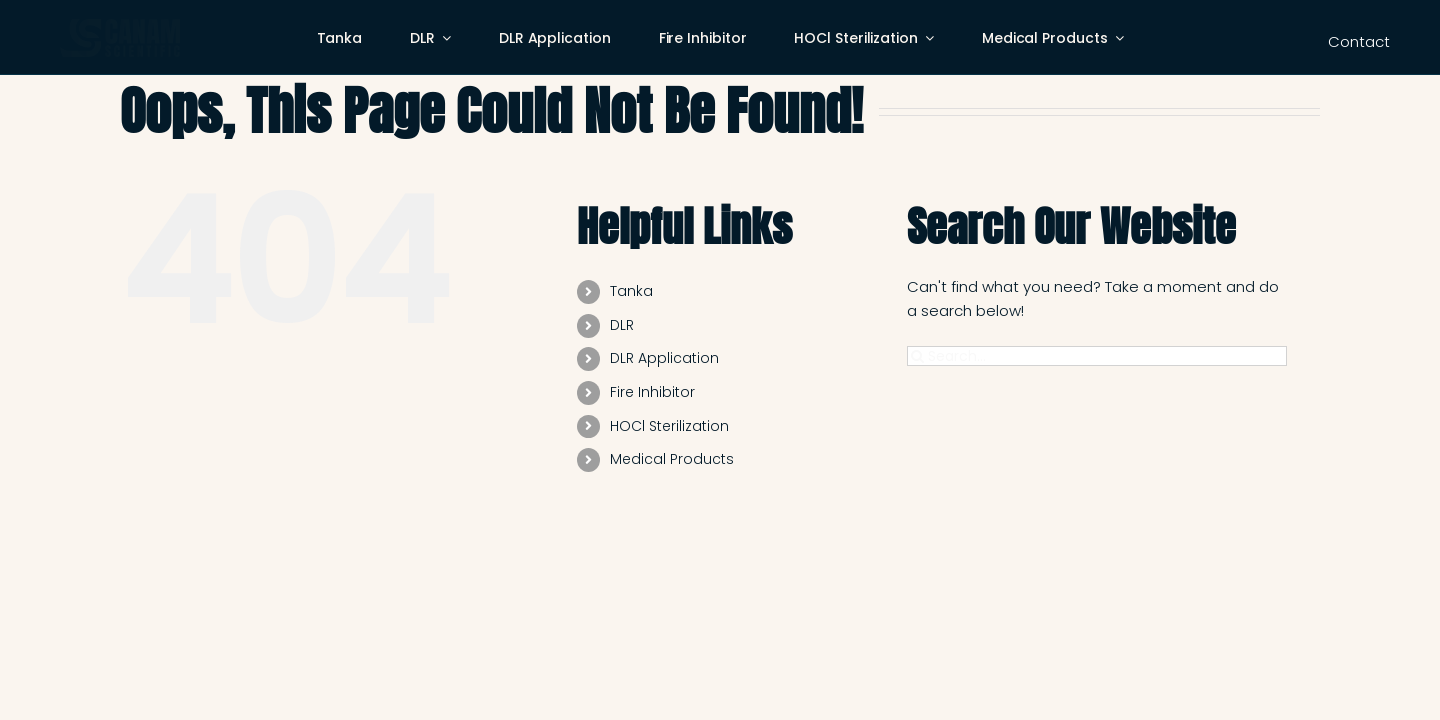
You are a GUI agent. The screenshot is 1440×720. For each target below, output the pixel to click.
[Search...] (1097, 356)
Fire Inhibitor (652, 392)
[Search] (917, 356)
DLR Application (664, 358)
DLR (622, 325)
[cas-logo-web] (120, 26)
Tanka (631, 291)
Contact (1359, 41)
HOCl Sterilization (669, 426)
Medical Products (672, 459)
